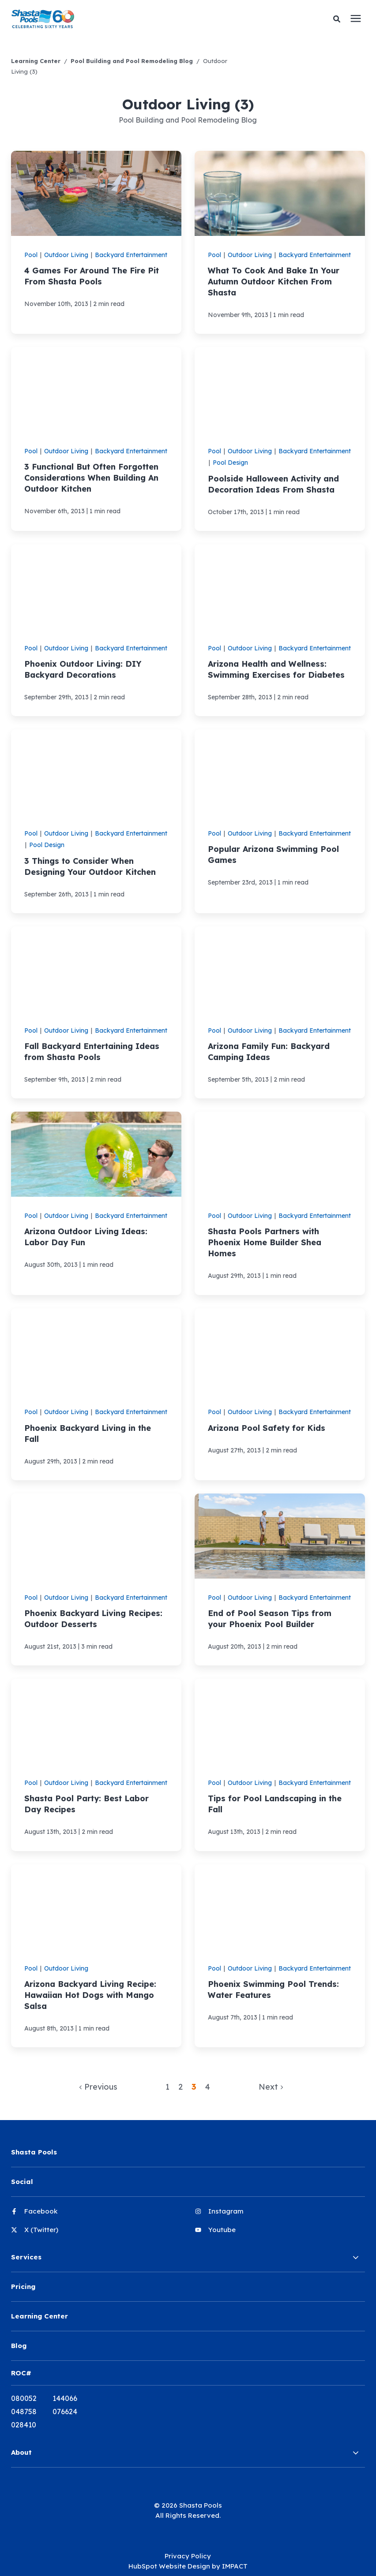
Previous (98, 2087)
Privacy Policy (188, 2556)
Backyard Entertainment (131, 255)
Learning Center (35, 60)
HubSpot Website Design (169, 2566)
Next (271, 2087)
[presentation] (355, 19)
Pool (31, 255)
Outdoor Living (66, 255)
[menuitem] (96, 2215)
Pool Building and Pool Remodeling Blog (132, 60)
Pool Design (230, 463)
